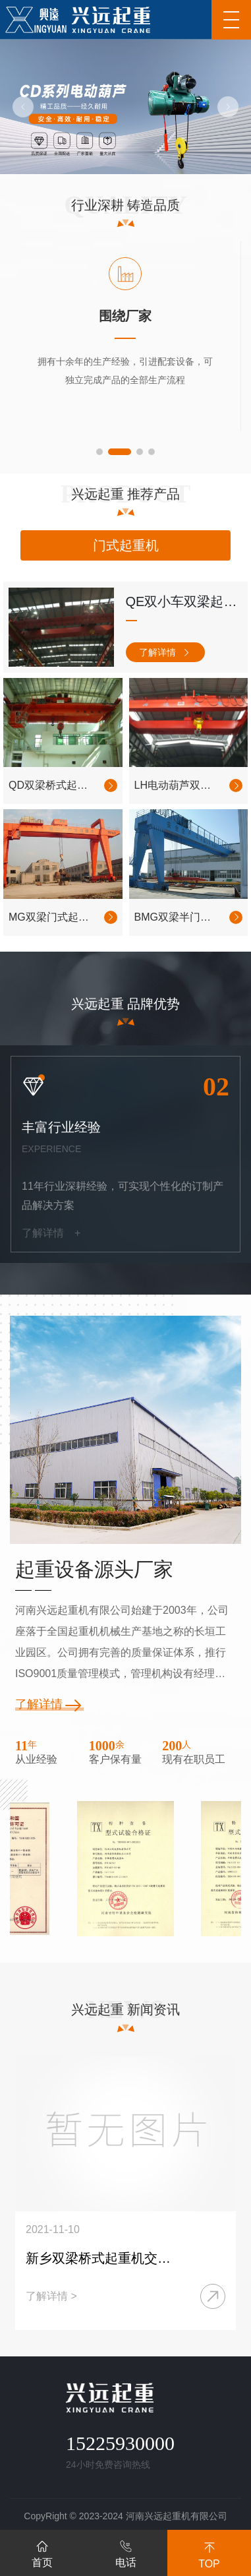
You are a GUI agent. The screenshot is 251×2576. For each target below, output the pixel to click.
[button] (23, 106)
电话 (125, 2551)
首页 (42, 2551)
